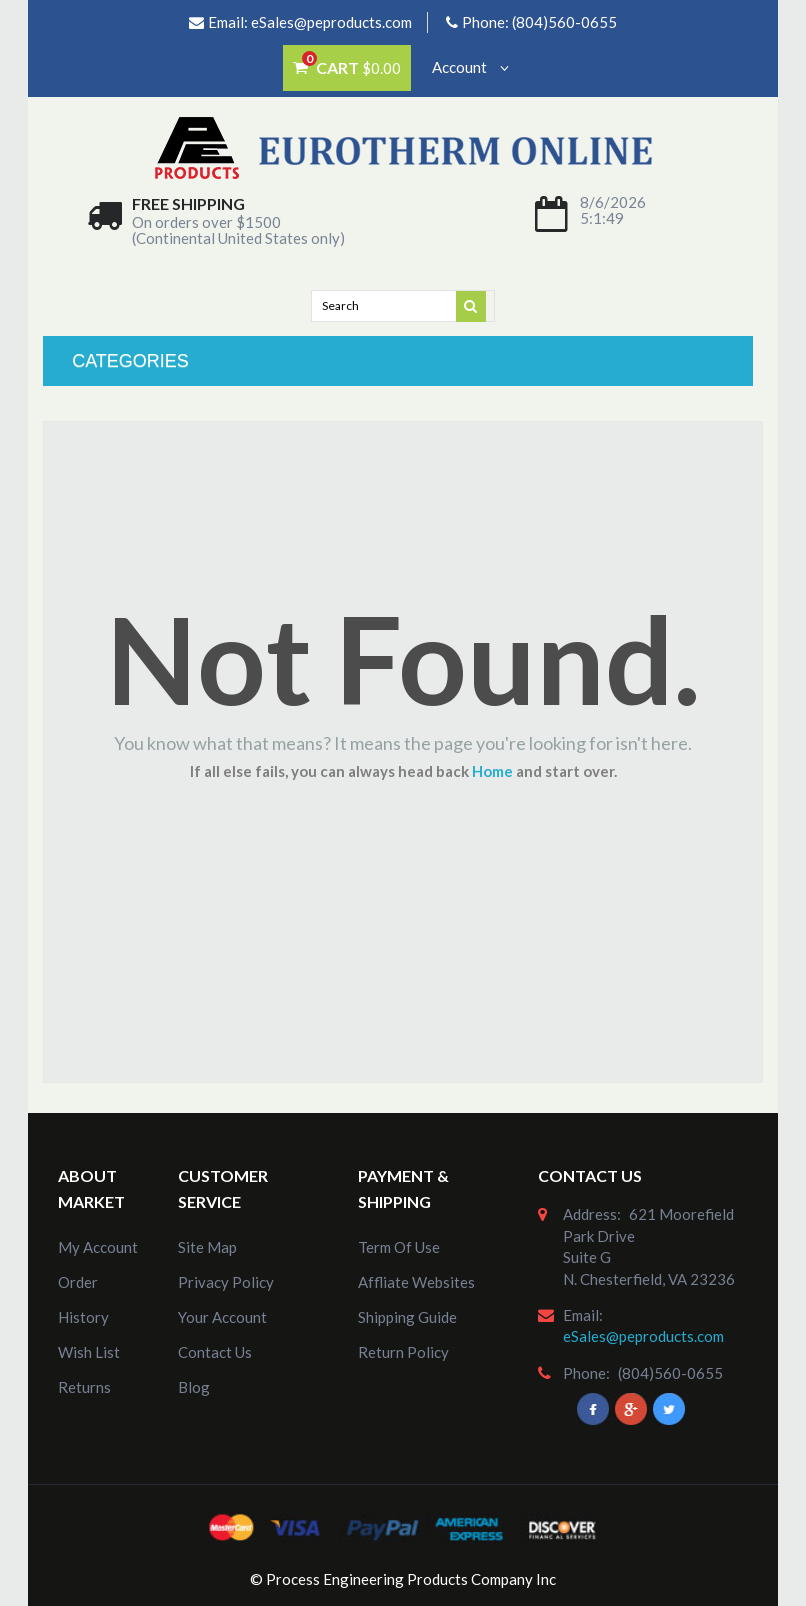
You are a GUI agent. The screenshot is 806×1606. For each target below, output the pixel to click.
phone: (586, 1373)
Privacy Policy (226, 1282)
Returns (84, 1387)
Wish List (89, 1352)
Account (470, 67)
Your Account (222, 1317)
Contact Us (215, 1352)
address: (592, 1214)
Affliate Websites (416, 1282)
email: (583, 1315)
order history (83, 1299)
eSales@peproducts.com (331, 22)
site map (207, 1247)
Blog (194, 1387)
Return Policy (403, 1352)
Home (492, 771)
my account (98, 1247)
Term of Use (399, 1247)
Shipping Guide (407, 1317)
